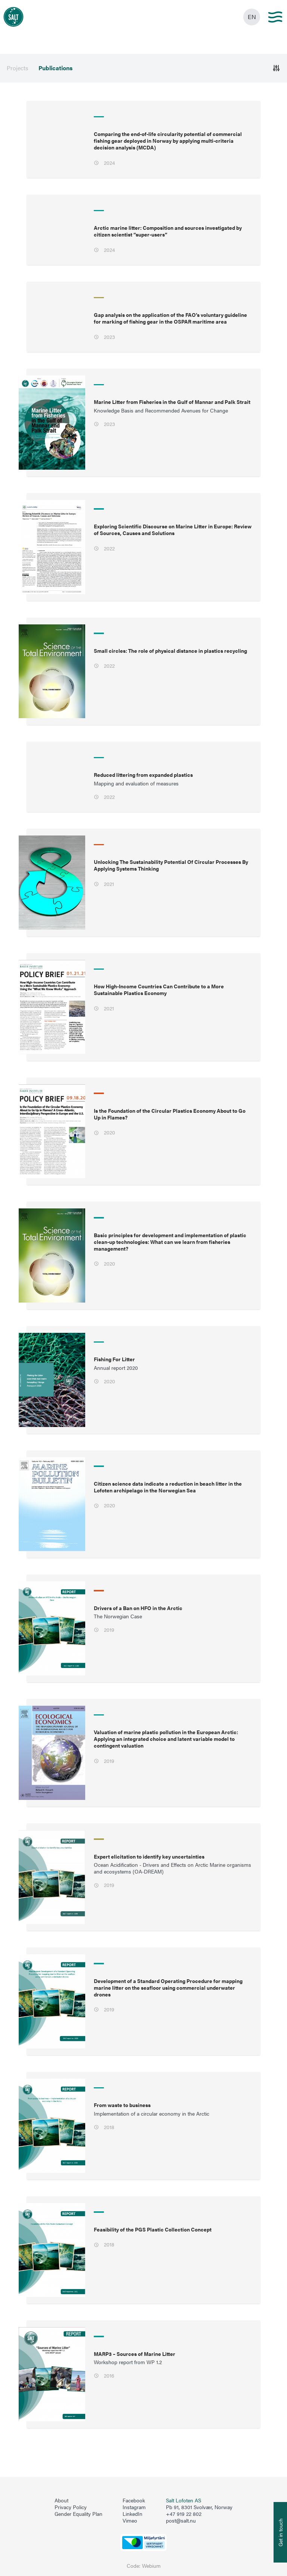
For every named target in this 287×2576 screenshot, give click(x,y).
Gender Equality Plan (78, 2514)
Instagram (134, 2507)
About (61, 2500)
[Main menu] (275, 17)
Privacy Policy (71, 2507)
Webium (151, 2565)
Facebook (134, 2500)
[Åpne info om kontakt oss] (280, 2532)
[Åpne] (276, 68)
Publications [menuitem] (55, 68)
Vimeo (130, 2520)
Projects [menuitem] (17, 68)
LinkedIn (132, 2514)
